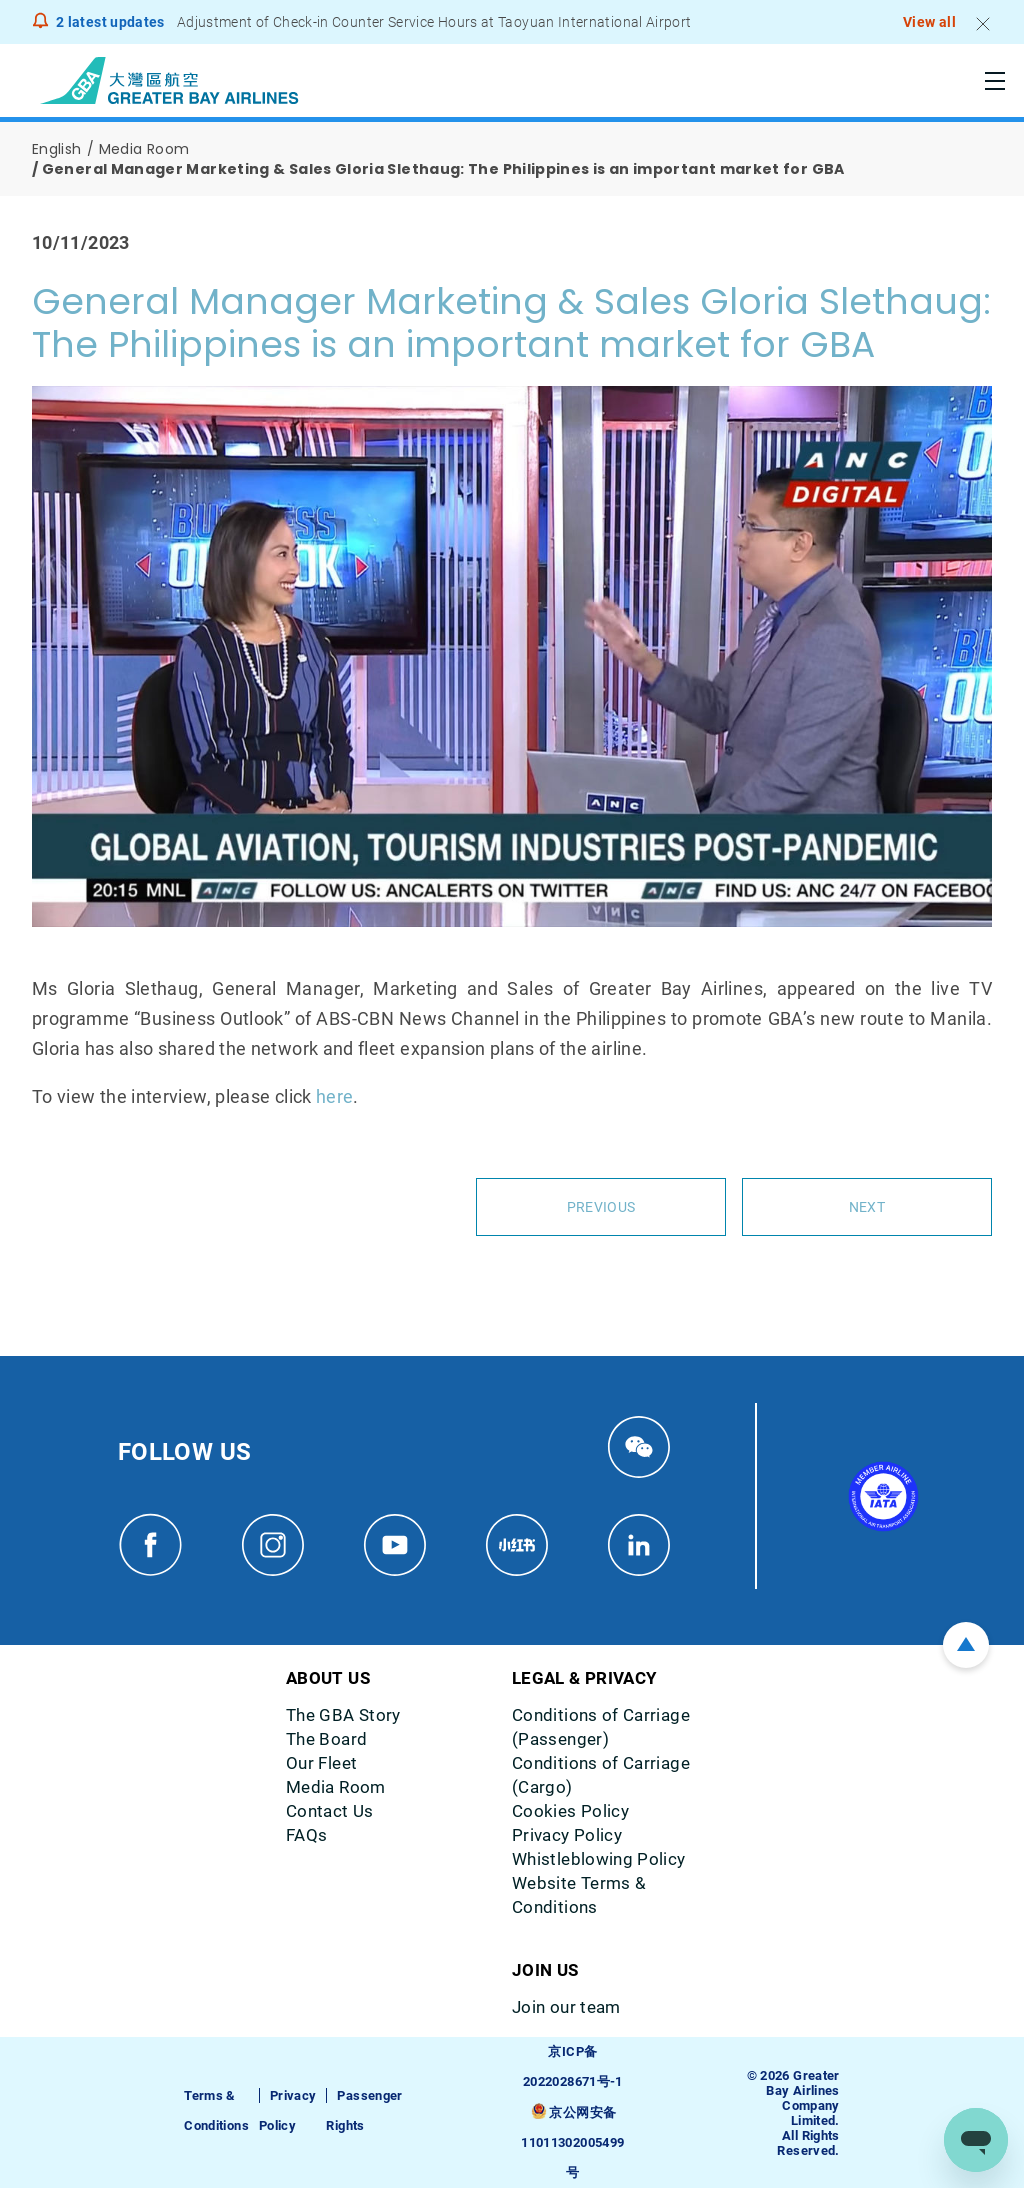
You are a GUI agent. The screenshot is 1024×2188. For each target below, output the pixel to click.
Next (867, 1207)
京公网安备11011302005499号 (572, 2142)
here (334, 1096)
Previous (601, 1207)
